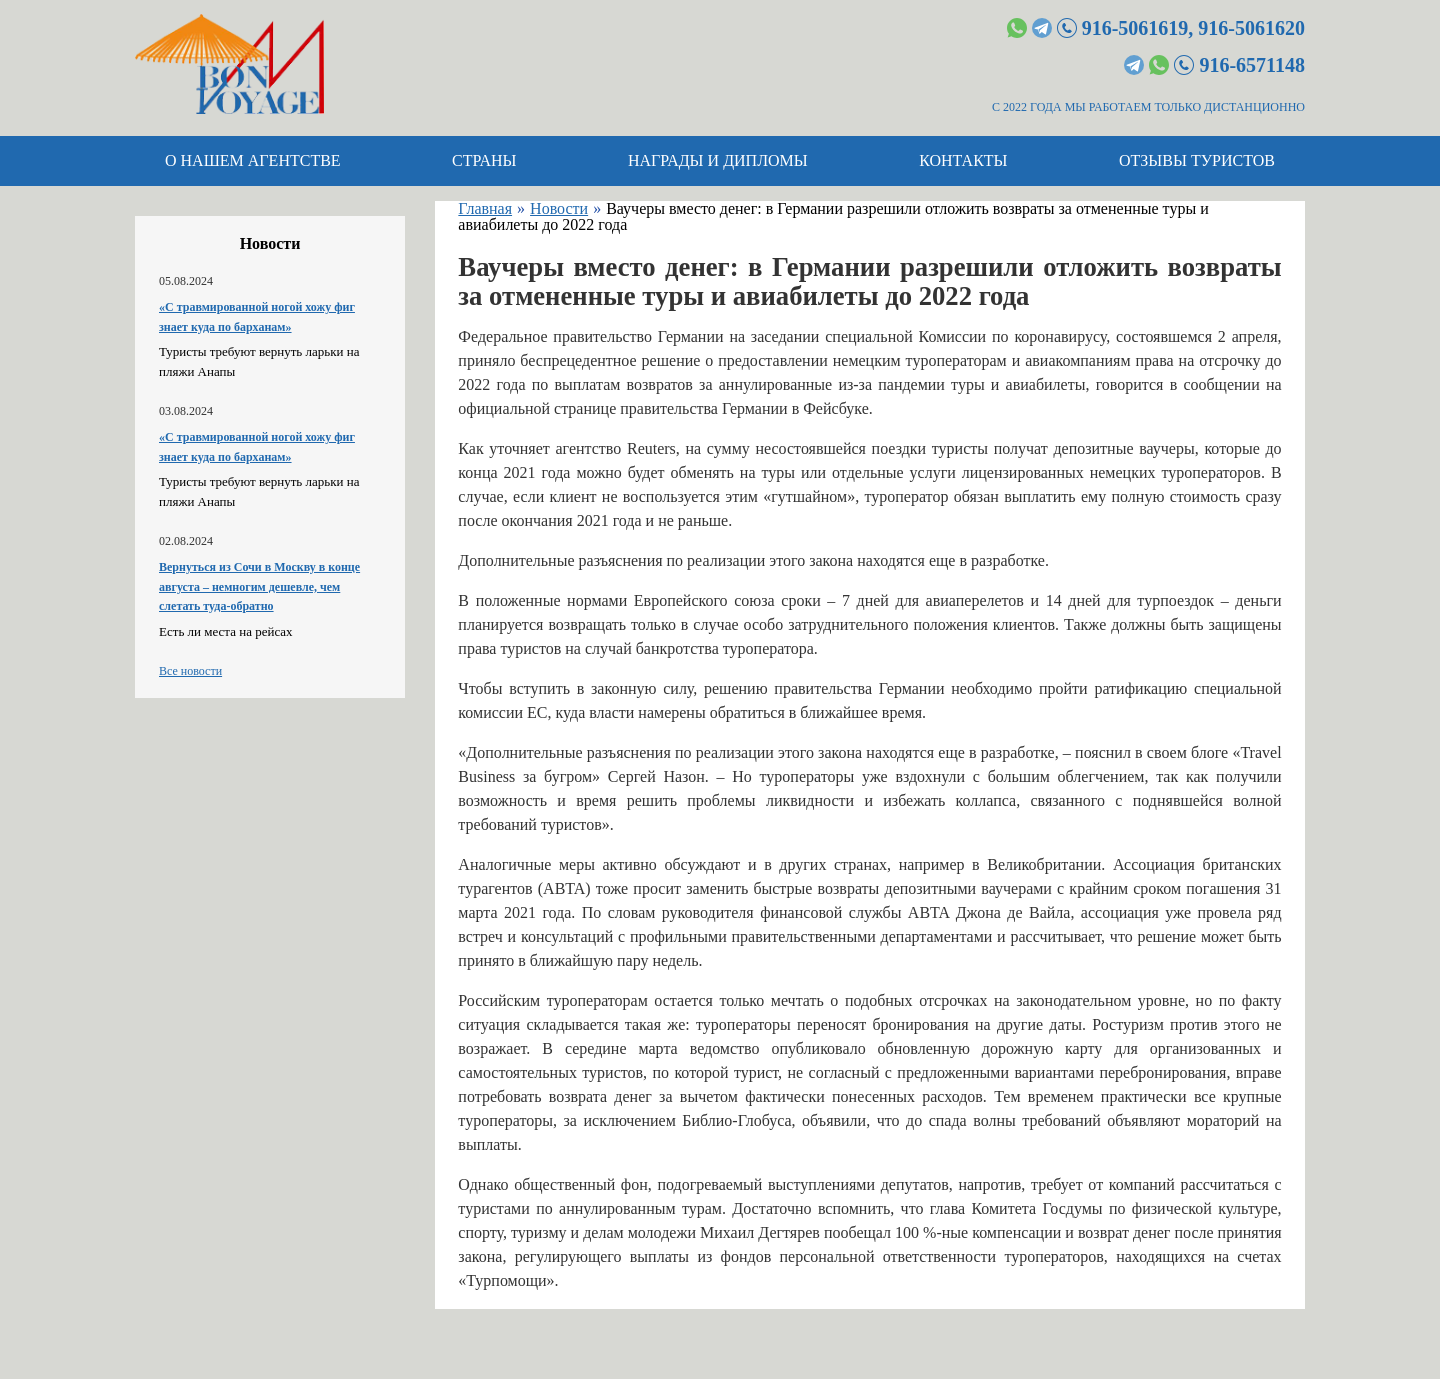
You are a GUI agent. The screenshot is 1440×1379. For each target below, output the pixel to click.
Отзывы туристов (1197, 160)
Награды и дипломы (718, 160)
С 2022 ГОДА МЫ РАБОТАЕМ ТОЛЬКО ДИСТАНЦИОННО (1148, 107)
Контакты (963, 160)
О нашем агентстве (253, 160)
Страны (484, 160)
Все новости (190, 671)
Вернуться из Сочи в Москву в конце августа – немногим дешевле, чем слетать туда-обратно (259, 586)
